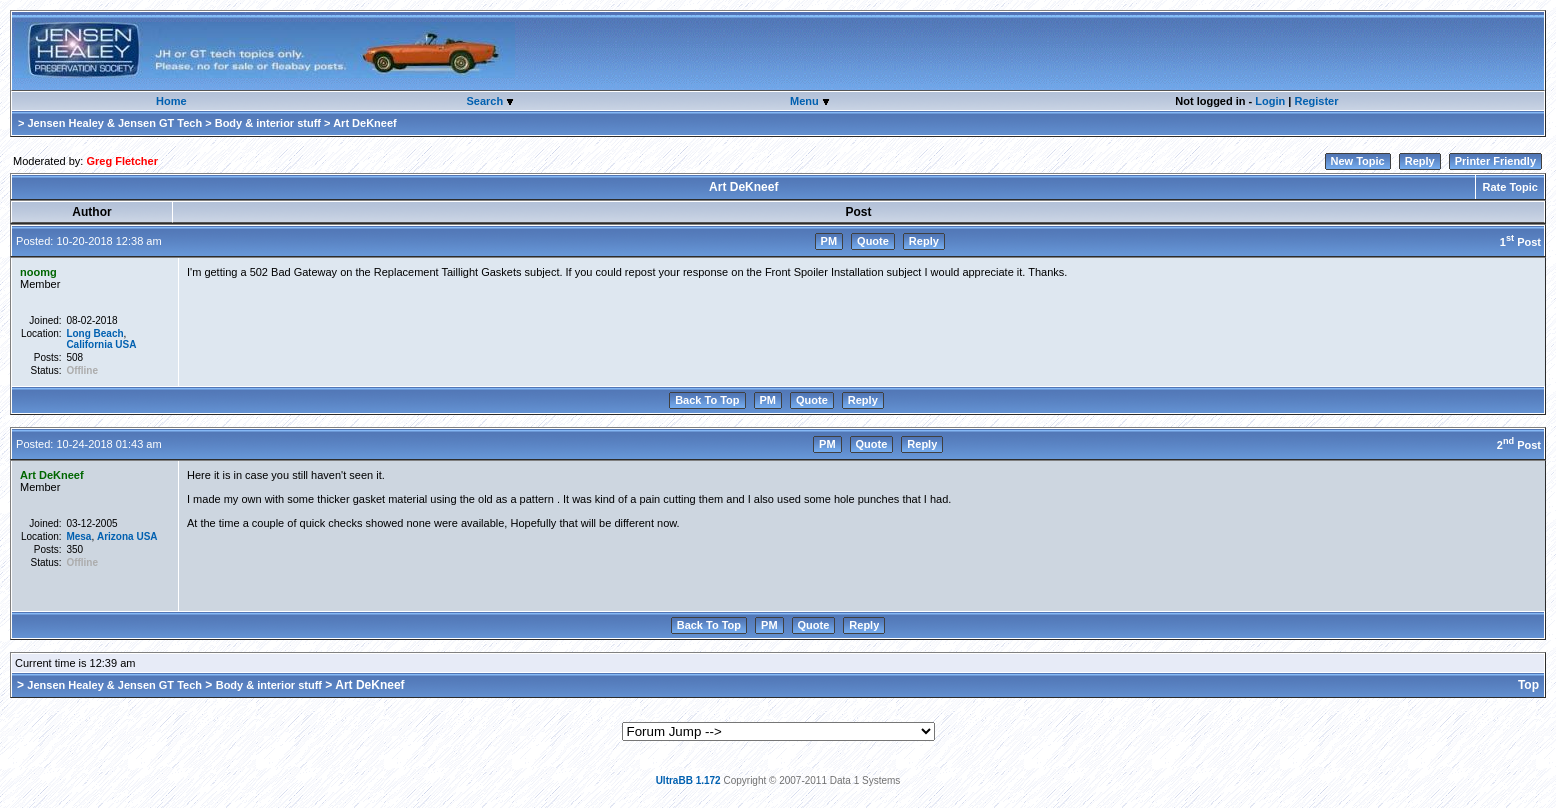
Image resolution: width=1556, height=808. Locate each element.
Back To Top (707, 400)
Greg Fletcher (122, 161)
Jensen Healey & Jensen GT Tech (114, 123)
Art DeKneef (52, 475)
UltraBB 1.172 (688, 780)
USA (125, 344)
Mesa (78, 536)
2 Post (1519, 445)
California (89, 344)
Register (1316, 101)
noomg (38, 272)
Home (171, 101)
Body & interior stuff (268, 123)
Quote (873, 241)
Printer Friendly (1495, 161)
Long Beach (94, 333)
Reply (1420, 161)
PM (829, 241)
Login (1270, 101)
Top (1528, 685)
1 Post (1520, 242)
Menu (806, 101)
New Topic (1358, 161)
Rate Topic (1510, 187)
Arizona (115, 536)
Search (486, 101)
